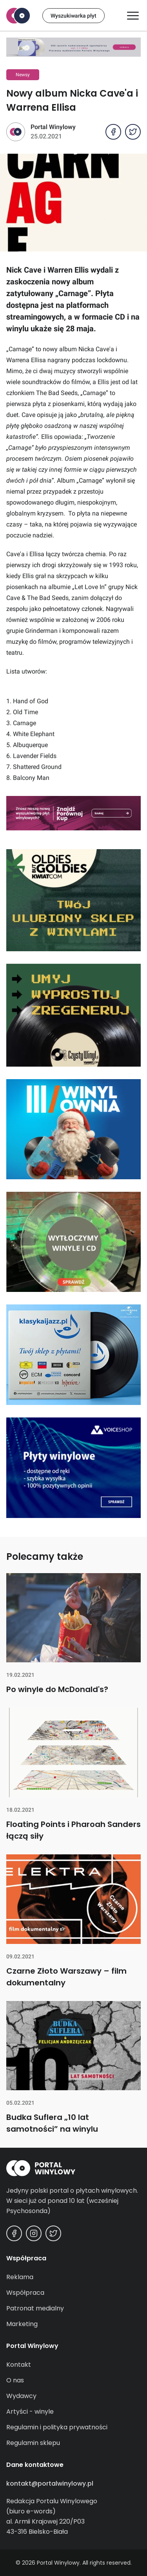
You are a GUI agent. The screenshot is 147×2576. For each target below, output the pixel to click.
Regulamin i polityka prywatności (56, 2427)
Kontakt (18, 2364)
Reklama (19, 2276)
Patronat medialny (35, 2308)
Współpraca (25, 2292)
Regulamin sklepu (33, 2442)
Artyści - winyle (30, 2411)
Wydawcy (21, 2395)
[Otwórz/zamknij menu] (133, 15)
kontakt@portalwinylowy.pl (49, 2483)
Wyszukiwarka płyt (73, 16)
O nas (15, 2380)
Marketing (22, 2323)
